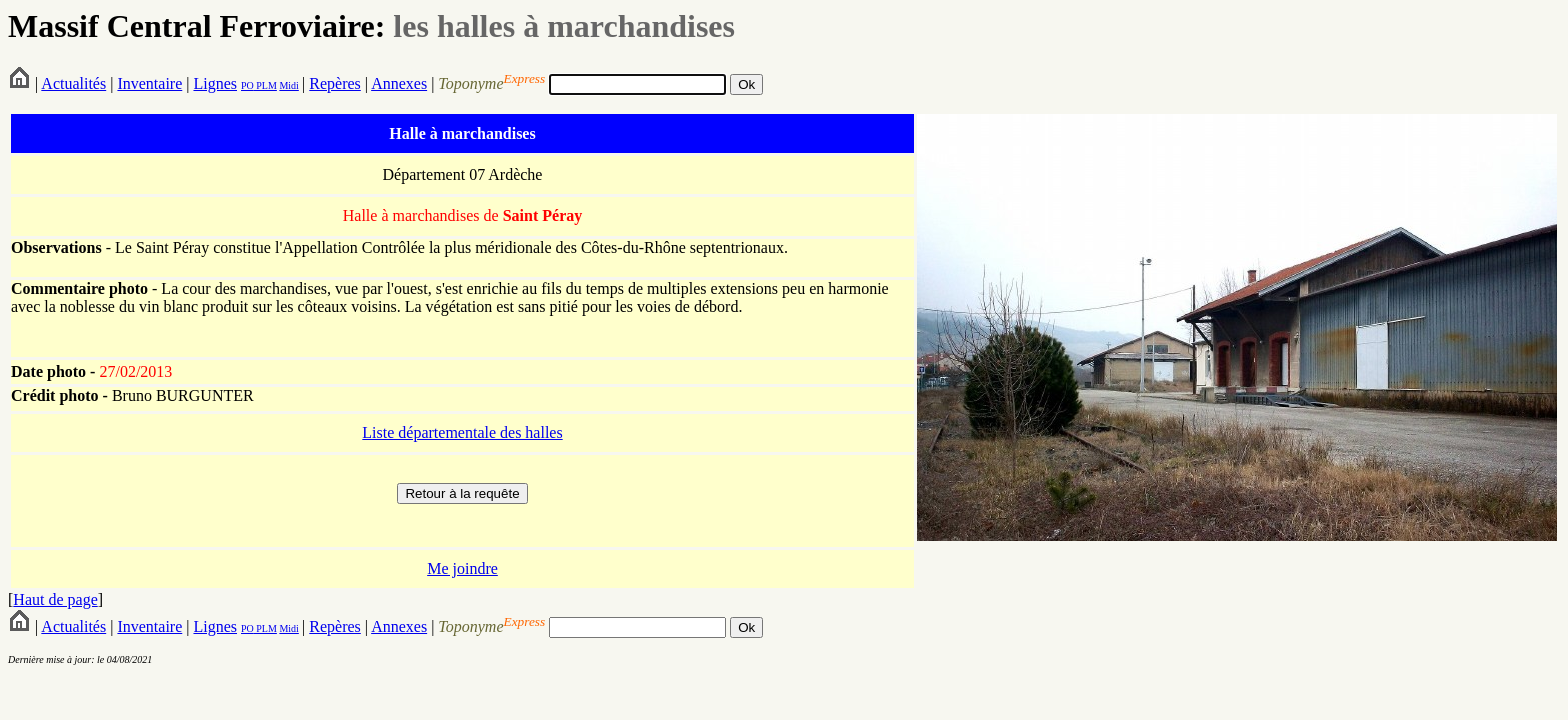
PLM (265, 85)
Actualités (73, 83)
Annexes (399, 83)
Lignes (215, 83)
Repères (335, 83)
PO (247, 85)
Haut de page (55, 599)
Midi (288, 85)
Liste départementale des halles (462, 432)
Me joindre (462, 568)
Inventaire (149, 83)
